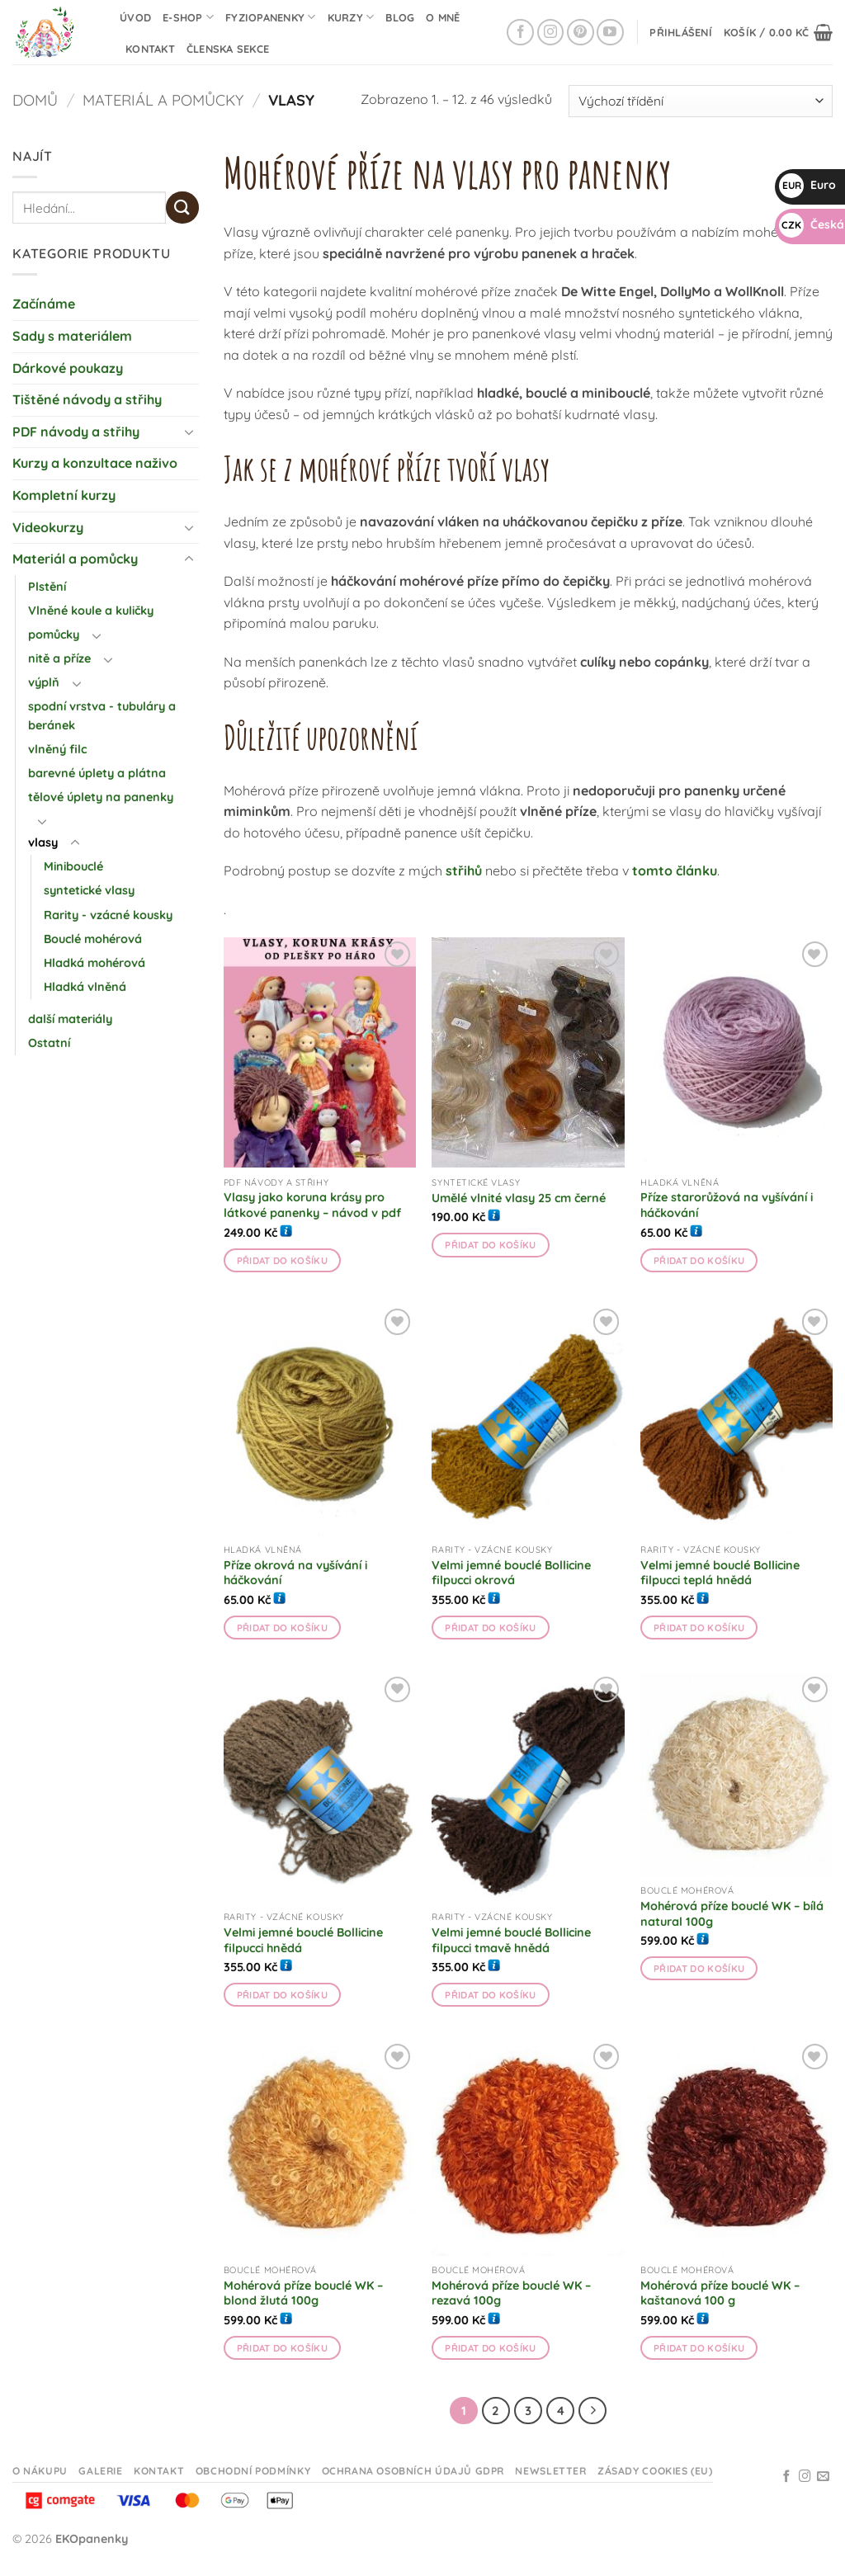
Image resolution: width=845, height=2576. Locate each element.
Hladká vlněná (85, 986)
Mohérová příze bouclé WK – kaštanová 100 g (720, 2293)
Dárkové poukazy (67, 368)
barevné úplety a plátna (97, 773)
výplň (43, 682)
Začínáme (43, 303)
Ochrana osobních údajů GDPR (413, 2471)
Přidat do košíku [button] (282, 1260)
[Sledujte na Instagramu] (550, 32)
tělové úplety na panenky (100, 797)
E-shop (188, 17)
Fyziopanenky (270, 17)
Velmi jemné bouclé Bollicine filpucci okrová (511, 1573)
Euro (807, 184)
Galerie (100, 2471)
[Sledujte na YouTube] (610, 32)
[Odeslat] (182, 207)
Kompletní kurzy (64, 495)
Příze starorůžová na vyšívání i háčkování (726, 1205)
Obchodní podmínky (253, 2471)
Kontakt (150, 48)
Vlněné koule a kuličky (90, 610)
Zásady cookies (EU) (655, 2471)
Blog (399, 17)
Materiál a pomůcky (163, 100)
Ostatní (49, 1043)
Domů (35, 100)
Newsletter (550, 2471)
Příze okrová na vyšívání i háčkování (295, 1573)
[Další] (592, 2411)
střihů (464, 870)
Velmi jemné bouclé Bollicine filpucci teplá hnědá (720, 1573)
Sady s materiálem (72, 336)
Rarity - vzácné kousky (108, 915)
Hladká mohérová (94, 962)
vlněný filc (57, 749)
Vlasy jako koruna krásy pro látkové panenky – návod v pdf (312, 1205)
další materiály (70, 1019)
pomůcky (53, 634)
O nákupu (40, 2471)
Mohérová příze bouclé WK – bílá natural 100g (732, 1914)
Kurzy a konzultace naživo (94, 463)
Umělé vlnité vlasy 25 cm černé (519, 1198)
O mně (443, 17)
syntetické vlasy (89, 890)
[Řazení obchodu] (701, 101)
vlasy (43, 842)
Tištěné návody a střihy (87, 399)
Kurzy (351, 17)
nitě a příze (59, 658)
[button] (680, 32)
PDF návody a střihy (75, 431)
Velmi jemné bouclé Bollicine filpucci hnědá (303, 1940)
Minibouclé (73, 866)
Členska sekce (227, 48)
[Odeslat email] (823, 2477)
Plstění (47, 586)
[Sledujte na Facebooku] (520, 32)
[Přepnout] (189, 431)
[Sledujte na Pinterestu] (580, 32)
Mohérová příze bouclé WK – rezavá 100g (511, 2293)
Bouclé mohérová (93, 939)
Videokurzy (47, 527)
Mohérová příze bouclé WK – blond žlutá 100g (303, 2293)
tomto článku (674, 870)
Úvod (135, 17)
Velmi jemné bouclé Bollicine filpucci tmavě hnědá (511, 1940)
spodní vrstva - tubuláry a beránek (102, 716)
